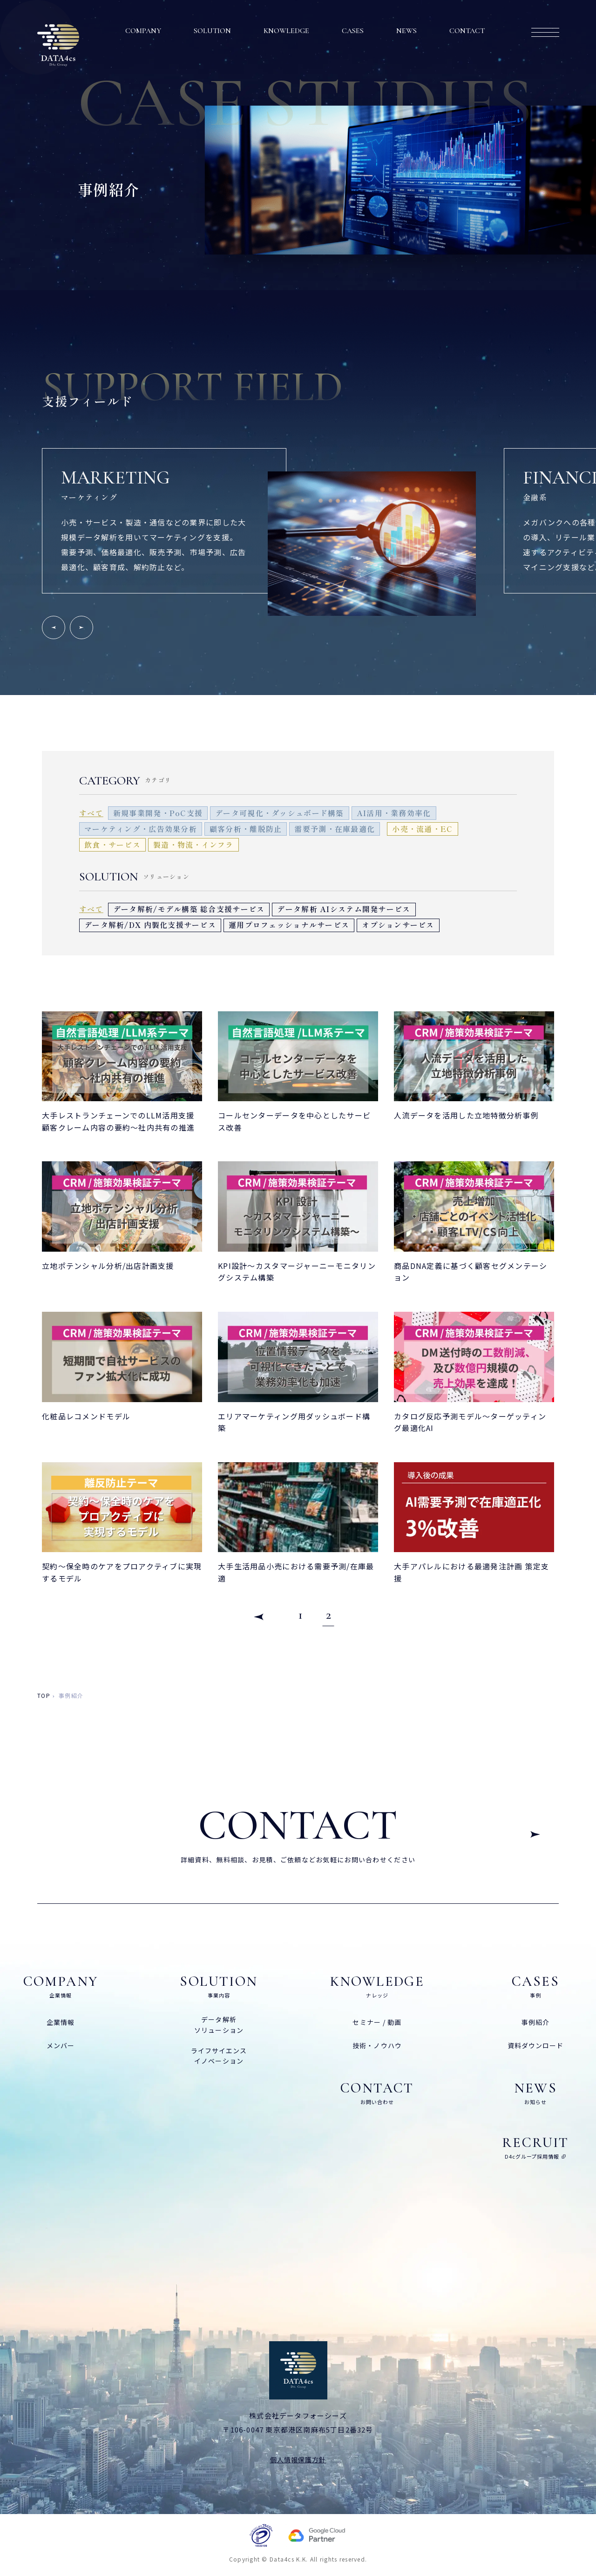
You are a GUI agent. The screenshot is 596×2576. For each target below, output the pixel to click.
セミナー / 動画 (376, 2022)
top (43, 1695)
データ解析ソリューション (219, 2024)
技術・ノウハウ (377, 2045)
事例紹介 (535, 2022)
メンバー (60, 2045)
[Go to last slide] (53, 627)
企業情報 (60, 2022)
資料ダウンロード (536, 2045)
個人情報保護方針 (298, 2459)
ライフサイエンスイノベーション (219, 2055)
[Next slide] (81, 627)
